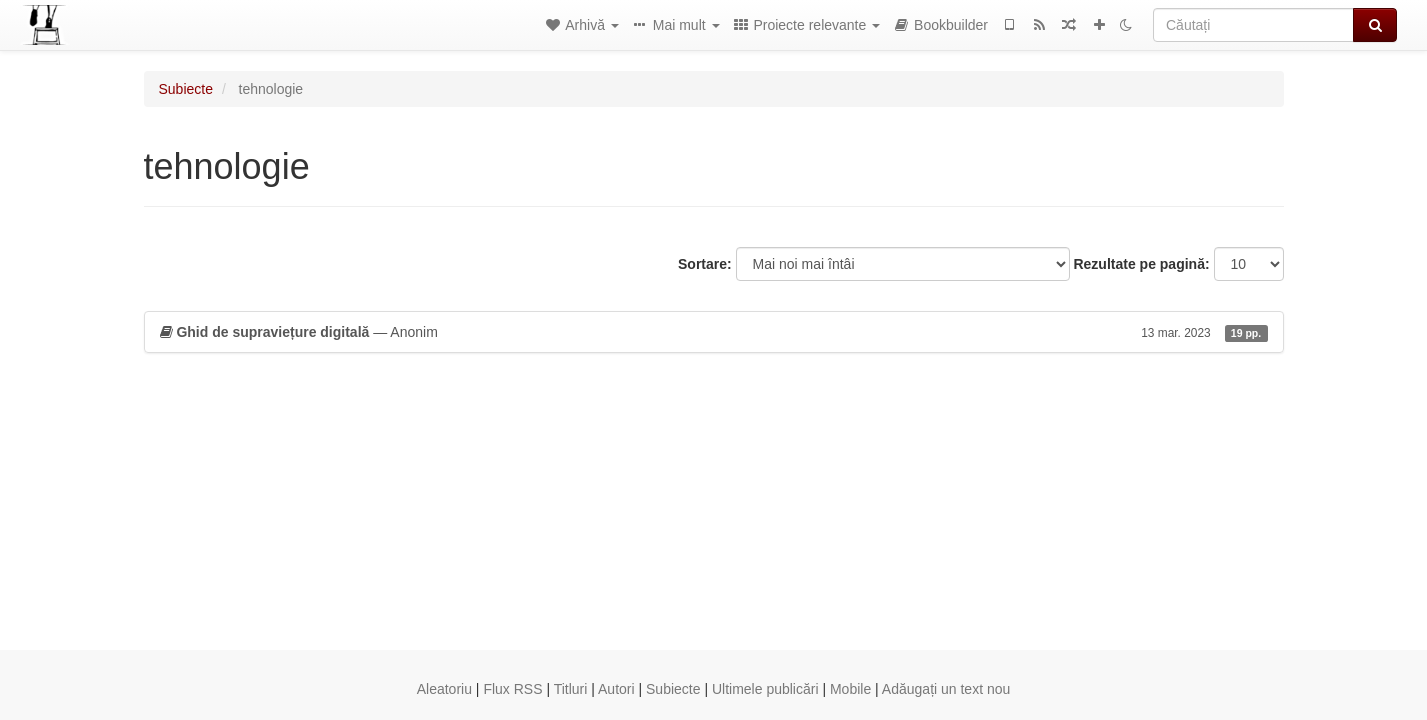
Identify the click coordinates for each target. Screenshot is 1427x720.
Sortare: (705, 264)
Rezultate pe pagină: (1141, 264)
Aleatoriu (444, 689)
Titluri (571, 689)
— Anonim (714, 332)
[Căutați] (1253, 25)
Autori (616, 689)
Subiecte (186, 89)
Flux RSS (512, 689)
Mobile (850, 689)
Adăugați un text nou (946, 689)
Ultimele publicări (765, 689)
